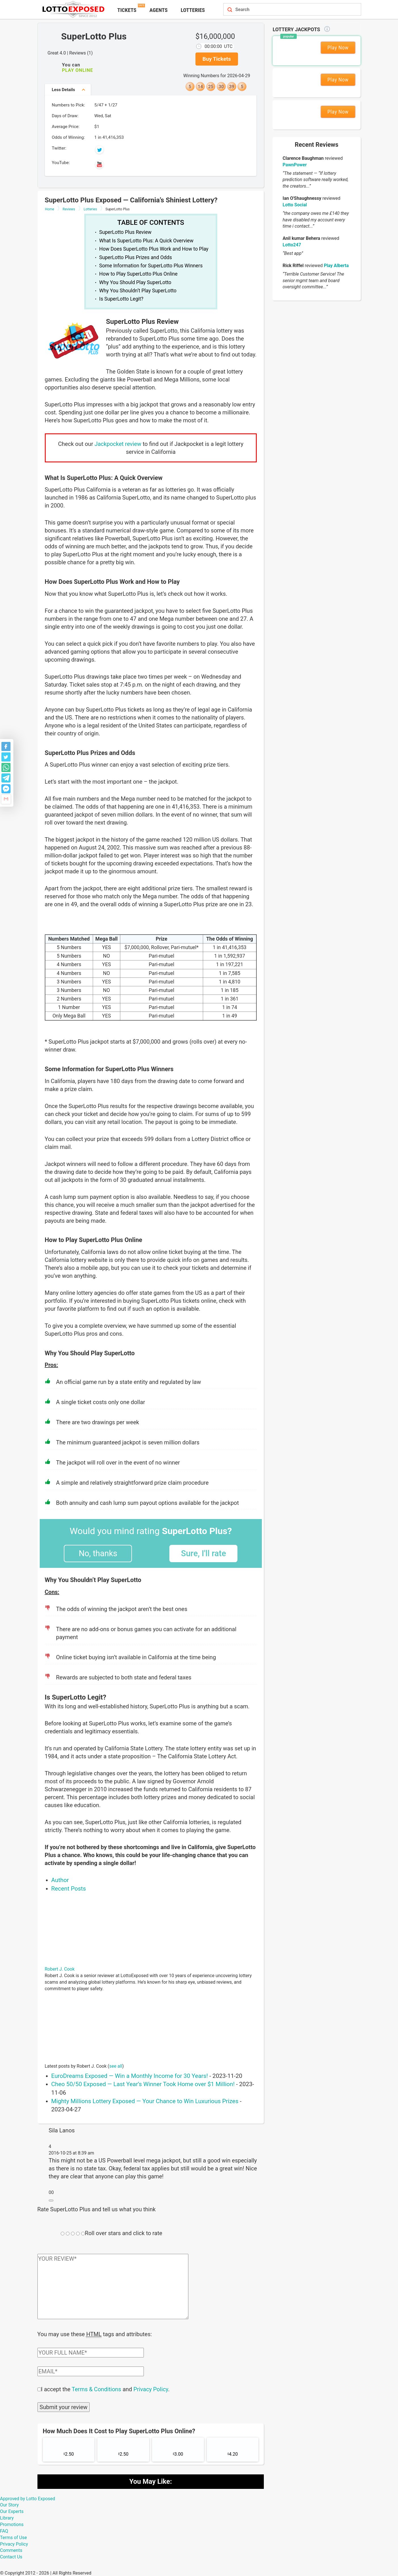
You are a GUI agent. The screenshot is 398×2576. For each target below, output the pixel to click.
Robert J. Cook (60, 1969)
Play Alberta (336, 265)
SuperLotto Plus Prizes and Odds (135, 257)
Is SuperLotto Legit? (121, 299)
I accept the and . (105, 2388)
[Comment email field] (90, 2371)
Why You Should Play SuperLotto (135, 282)
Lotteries (193, 10)
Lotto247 (292, 244)
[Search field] (286, 9)
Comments (11, 2549)
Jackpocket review (117, 443)
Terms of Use (13, 2537)
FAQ (4, 2530)
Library (7, 2517)
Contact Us (11, 2556)
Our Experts (12, 2511)
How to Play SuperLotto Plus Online (138, 274)
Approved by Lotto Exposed (27, 2498)
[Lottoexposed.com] (74, 9)
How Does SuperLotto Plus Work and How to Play (154, 249)
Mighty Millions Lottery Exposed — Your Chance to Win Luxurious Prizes (145, 2101)
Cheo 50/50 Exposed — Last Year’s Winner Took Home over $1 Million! (143, 2084)
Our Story (9, 2504)
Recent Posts (68, 1888)
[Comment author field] (90, 2352)
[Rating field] (62, 2233)
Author (60, 1880)
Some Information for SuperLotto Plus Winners (151, 265)
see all (115, 2066)
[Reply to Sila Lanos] (51, 2200)
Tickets (126, 10)
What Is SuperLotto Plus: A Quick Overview (146, 241)
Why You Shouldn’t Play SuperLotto (138, 290)
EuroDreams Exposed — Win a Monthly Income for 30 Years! (129, 2075)
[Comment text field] (112, 2286)
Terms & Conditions (96, 2388)
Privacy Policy (150, 2388)
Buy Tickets (217, 59)
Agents (158, 10)
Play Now (338, 48)
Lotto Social (295, 204)
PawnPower (295, 164)
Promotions (12, 2524)
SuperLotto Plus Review (125, 232)
